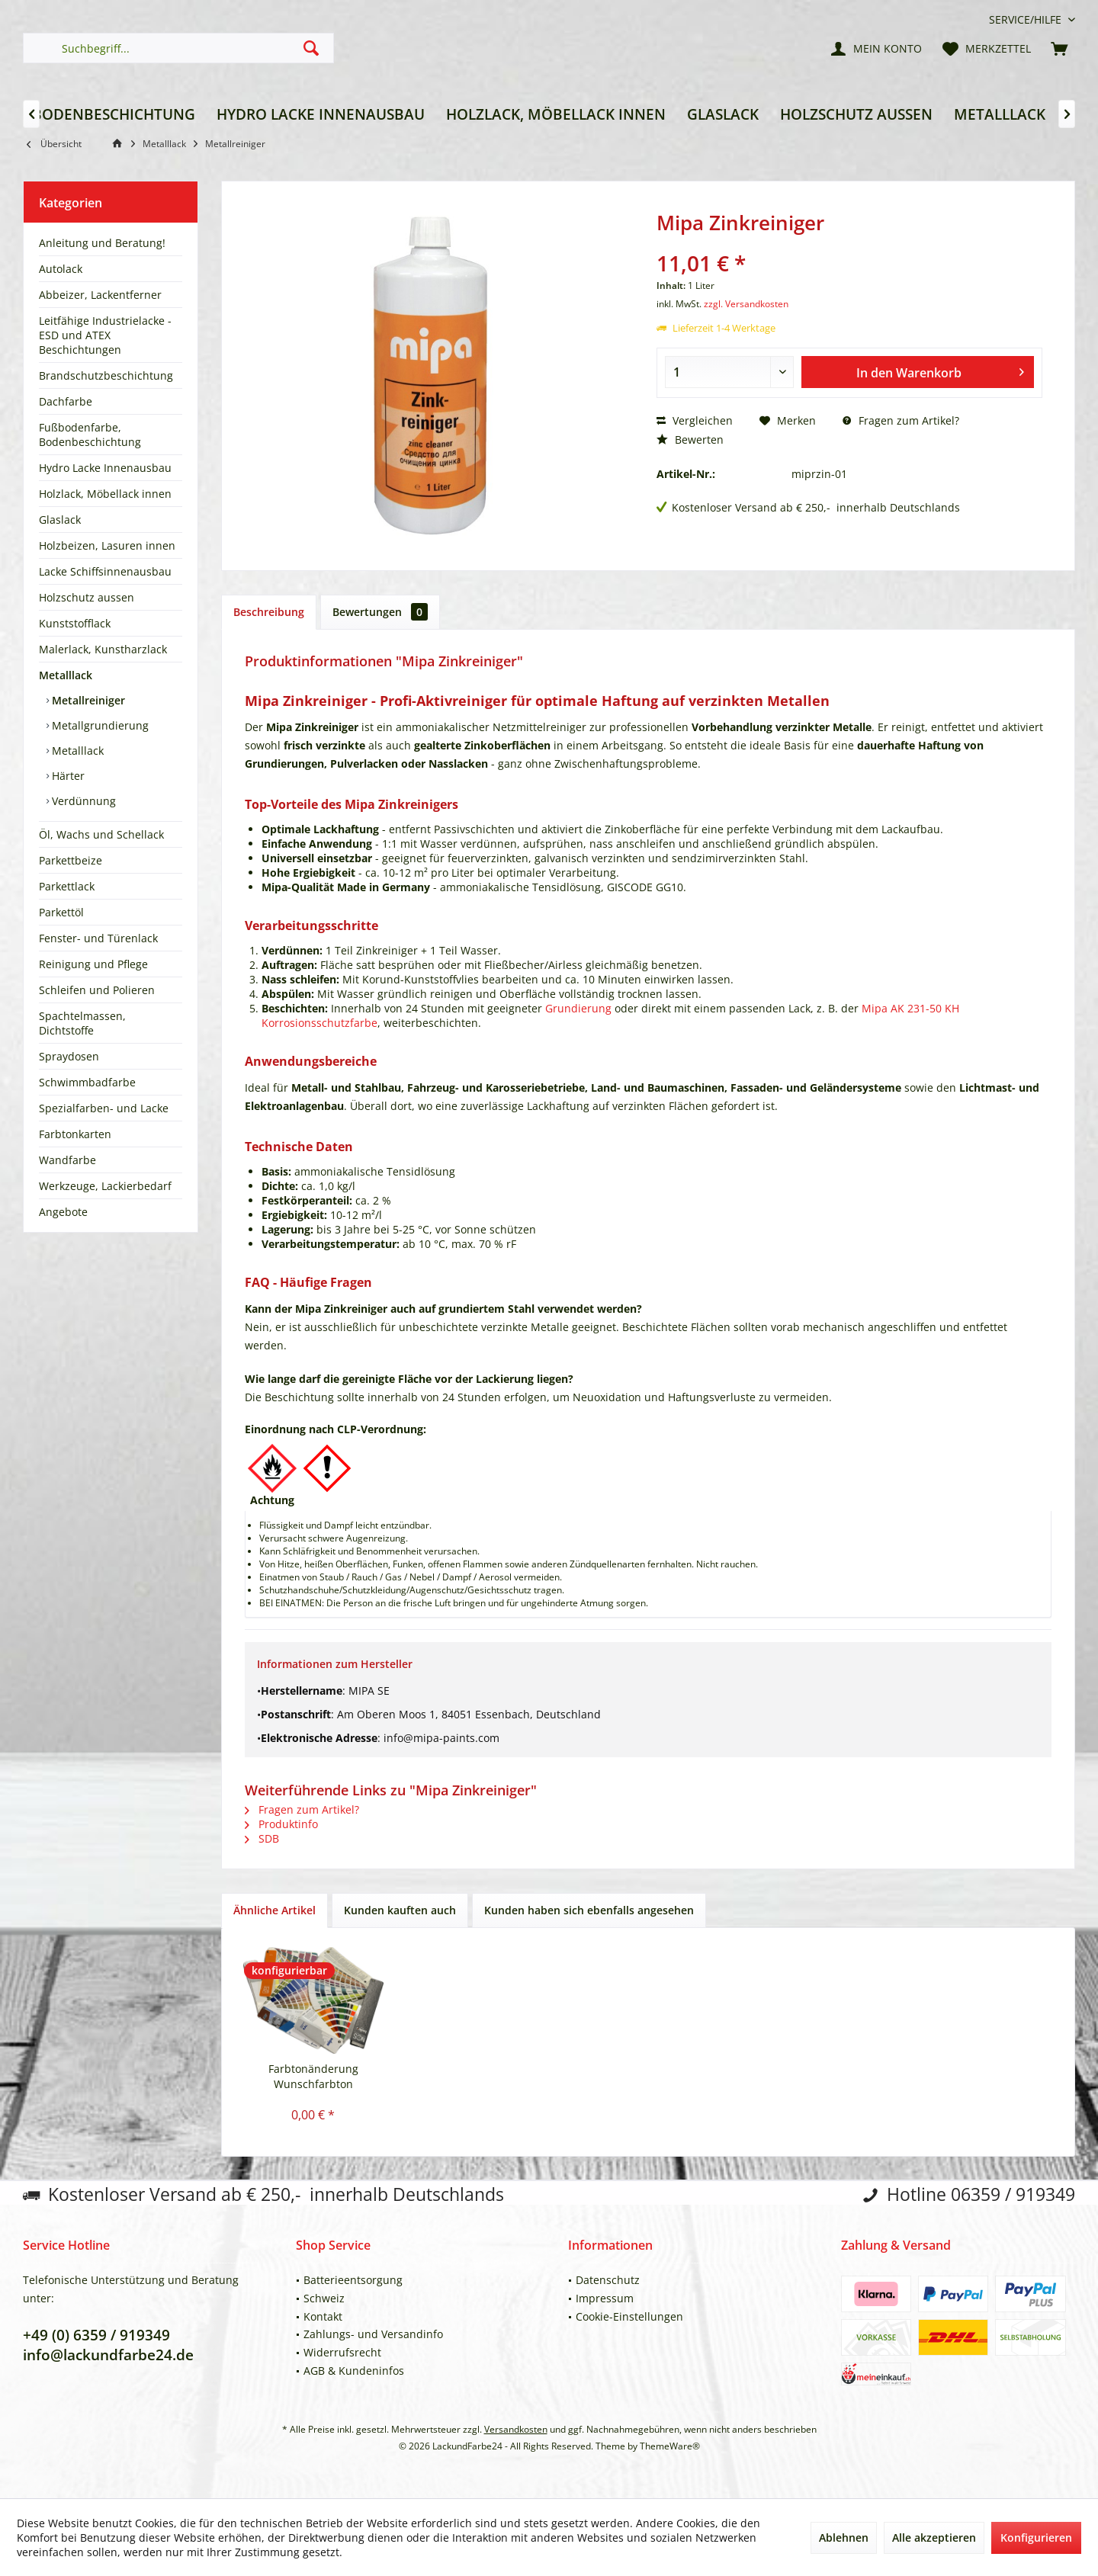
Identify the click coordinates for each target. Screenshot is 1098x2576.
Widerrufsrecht (342, 2352)
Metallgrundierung (99, 725)
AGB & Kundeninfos (353, 2370)
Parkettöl (61, 912)
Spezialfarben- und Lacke (104, 1108)
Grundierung (578, 1008)
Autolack (60, 268)
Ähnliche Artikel (274, 1910)
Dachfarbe (65, 401)
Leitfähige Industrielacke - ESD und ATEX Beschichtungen (105, 335)
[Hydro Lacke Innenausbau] (320, 114)
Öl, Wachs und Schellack (101, 834)
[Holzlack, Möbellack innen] (555, 114)
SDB (262, 1838)
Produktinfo (281, 1824)
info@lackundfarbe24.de (108, 2355)
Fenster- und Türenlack (98, 938)
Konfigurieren (1036, 2537)
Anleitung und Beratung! (102, 243)
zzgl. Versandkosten (746, 303)
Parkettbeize (70, 860)
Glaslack (60, 519)
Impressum (605, 2298)
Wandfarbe (67, 1160)
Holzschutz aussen (86, 597)
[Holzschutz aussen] (856, 114)
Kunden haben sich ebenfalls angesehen (589, 1910)
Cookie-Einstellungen (629, 2316)
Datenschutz (608, 2280)
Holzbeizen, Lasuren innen (107, 545)
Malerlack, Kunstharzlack (103, 649)
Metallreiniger (87, 700)
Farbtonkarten (75, 1134)
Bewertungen (380, 612)
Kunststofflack (75, 623)
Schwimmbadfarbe (87, 1082)
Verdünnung (82, 801)
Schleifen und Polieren (97, 990)
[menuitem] (1026, 19)
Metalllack (65, 675)
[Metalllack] (999, 114)
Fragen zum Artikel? (901, 420)
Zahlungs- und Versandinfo (373, 2334)
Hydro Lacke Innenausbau (105, 467)
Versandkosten (515, 2429)
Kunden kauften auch (400, 1910)
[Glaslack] (722, 114)
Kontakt (322, 2316)
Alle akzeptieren (934, 2537)
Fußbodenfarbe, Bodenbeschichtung (90, 434)
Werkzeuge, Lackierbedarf (105, 1186)
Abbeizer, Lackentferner (100, 294)
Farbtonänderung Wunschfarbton (313, 2076)
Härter (67, 775)
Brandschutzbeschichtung (106, 375)
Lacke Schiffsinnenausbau (105, 571)
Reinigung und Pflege (93, 964)
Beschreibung (268, 612)
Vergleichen (695, 420)
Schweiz (324, 2298)
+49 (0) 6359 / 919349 (96, 2335)
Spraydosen (69, 1056)
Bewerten (690, 439)
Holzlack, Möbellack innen (105, 493)
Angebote (63, 1212)
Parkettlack (67, 886)
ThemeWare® (670, 2446)
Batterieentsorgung (353, 2280)
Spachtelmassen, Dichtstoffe (82, 1023)
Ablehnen (843, 2537)
